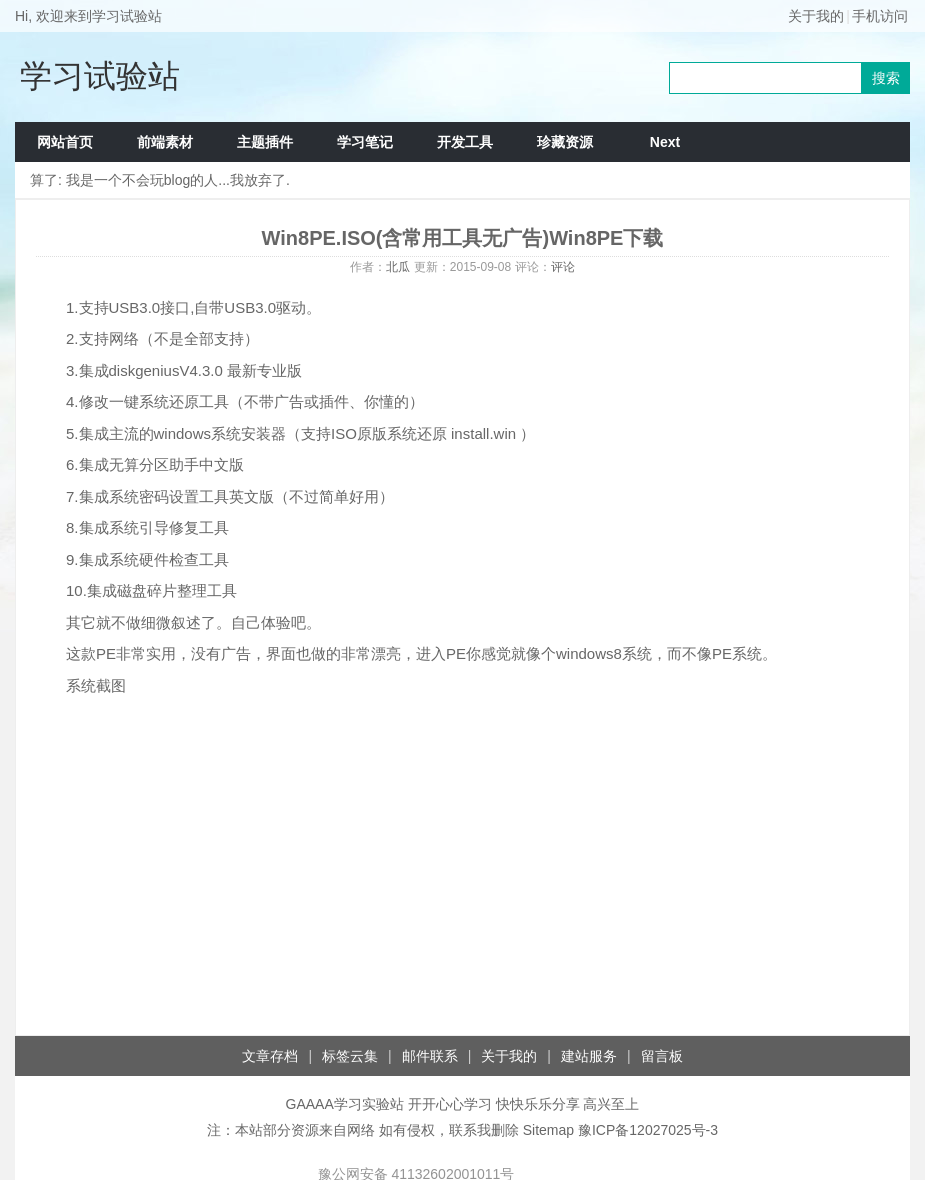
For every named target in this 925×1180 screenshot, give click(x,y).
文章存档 (270, 1056)
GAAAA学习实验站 (345, 1104)
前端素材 (165, 142)
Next (665, 142)
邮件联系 (430, 1056)
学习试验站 (100, 76)
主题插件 (265, 142)
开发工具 (465, 142)
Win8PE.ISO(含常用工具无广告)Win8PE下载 (463, 238)
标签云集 (350, 1056)
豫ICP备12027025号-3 (648, 1130)
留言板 (662, 1056)
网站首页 (65, 142)
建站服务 (589, 1056)
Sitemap (548, 1130)
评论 (563, 267)
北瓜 (398, 267)
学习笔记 (365, 142)
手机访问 (880, 16)
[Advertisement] (462, 875)
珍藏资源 (565, 142)
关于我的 (816, 16)
